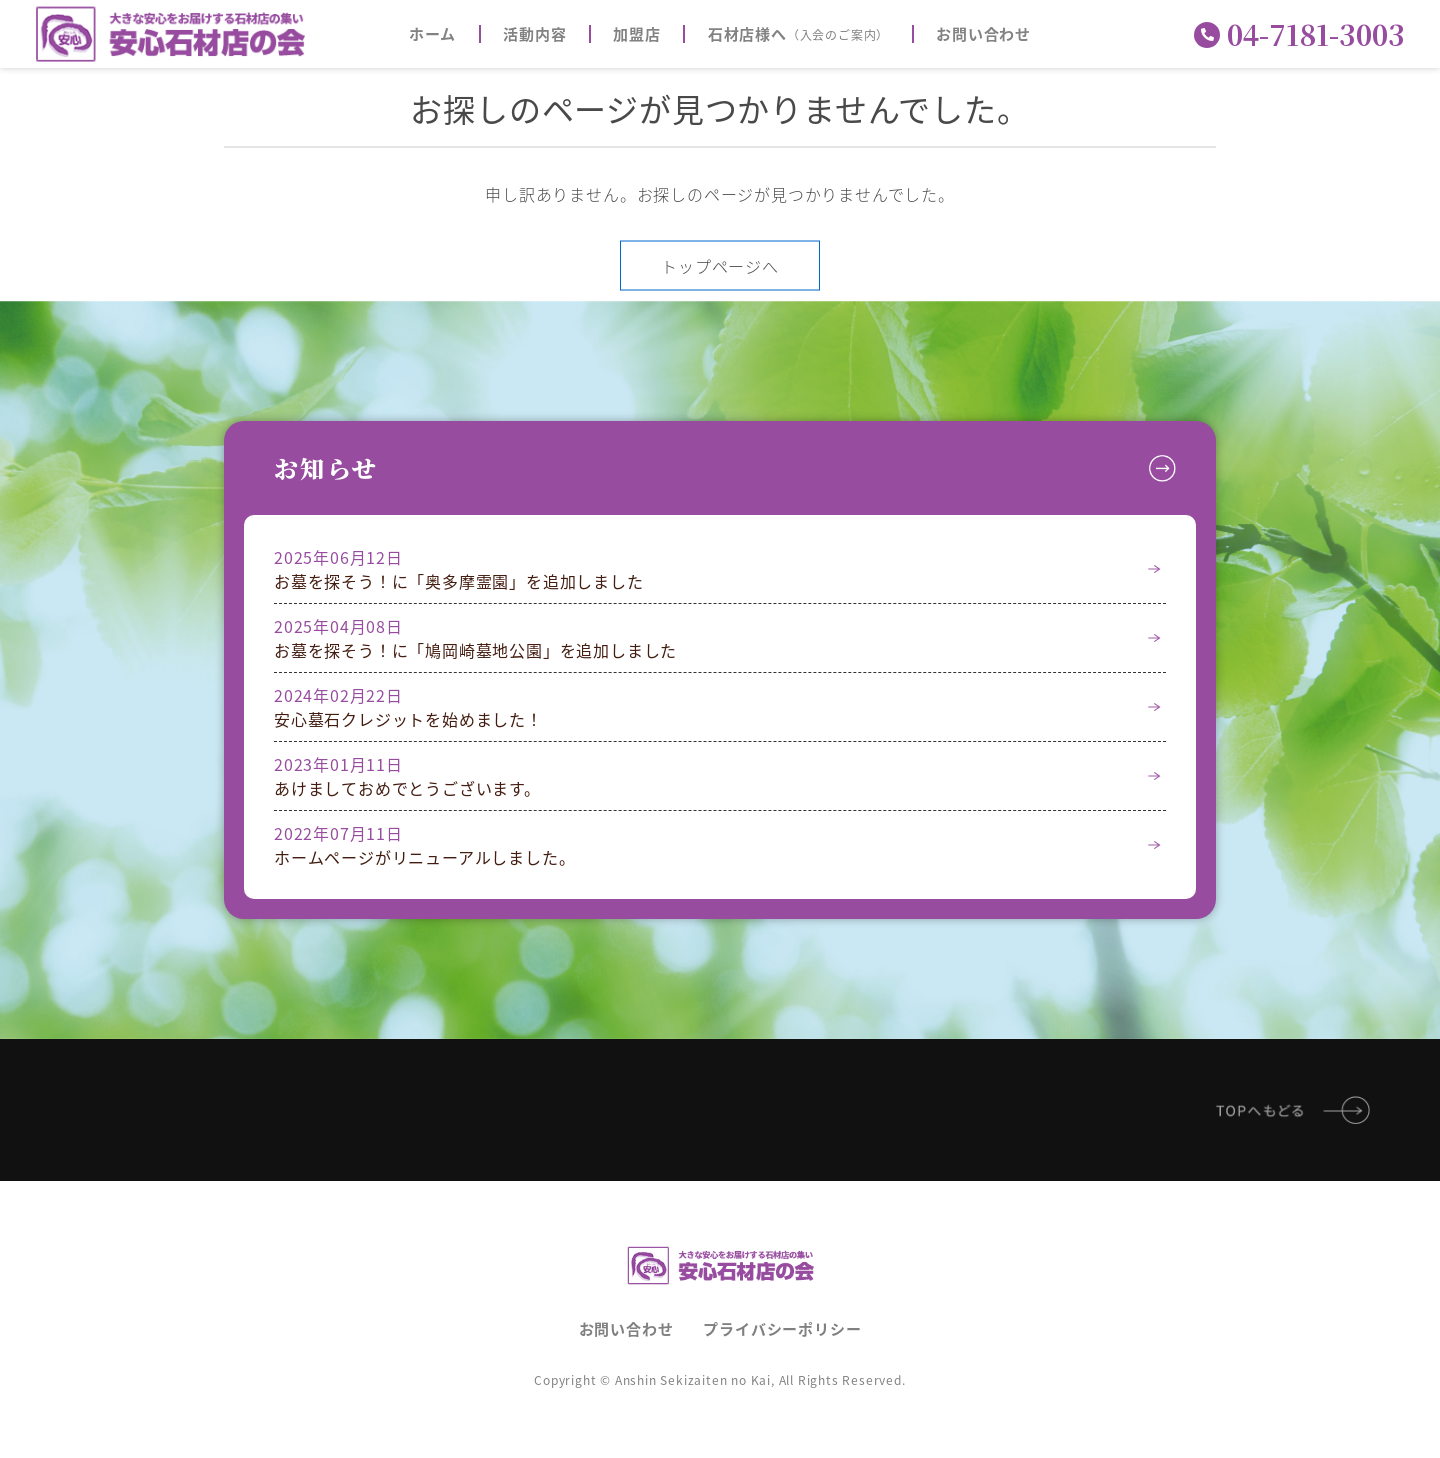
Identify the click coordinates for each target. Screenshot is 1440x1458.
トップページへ (720, 265)
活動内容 (534, 34)
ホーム (432, 34)
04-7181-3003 (1299, 34)
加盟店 (636, 34)
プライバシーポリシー (782, 1328)
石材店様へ (798, 34)
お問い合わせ (983, 34)
